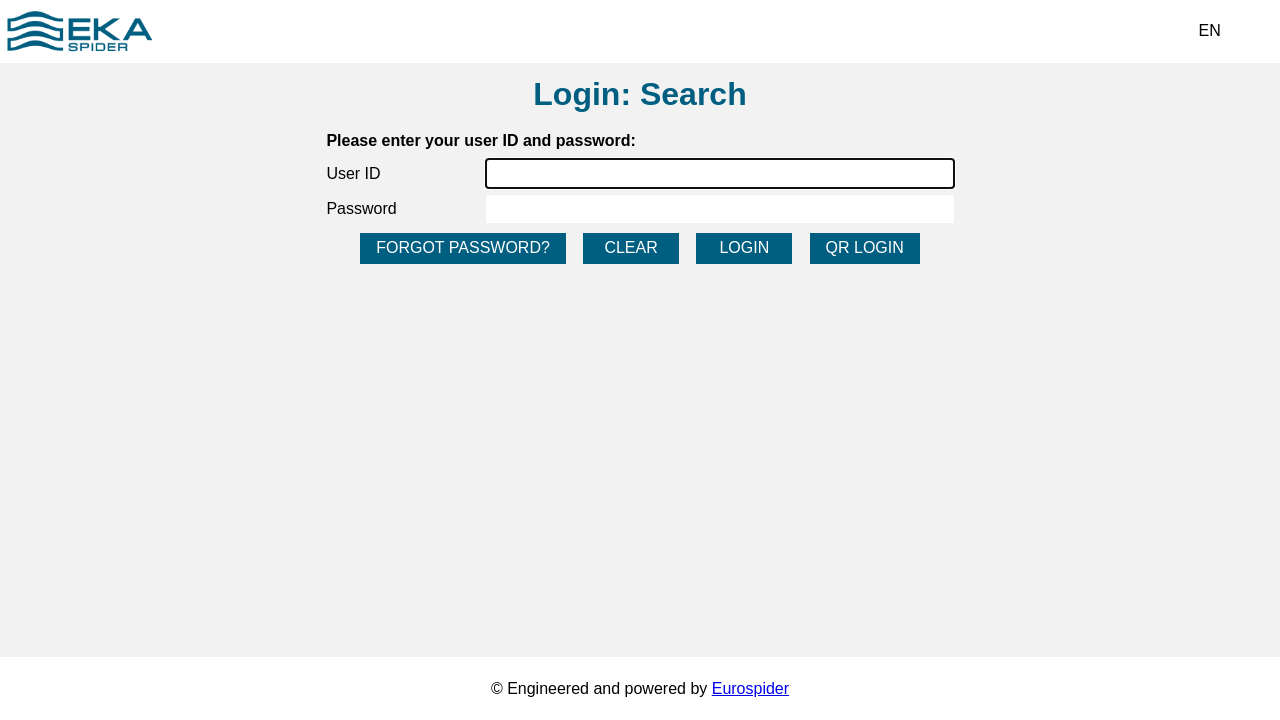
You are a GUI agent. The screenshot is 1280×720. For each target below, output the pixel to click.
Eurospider (750, 688)
